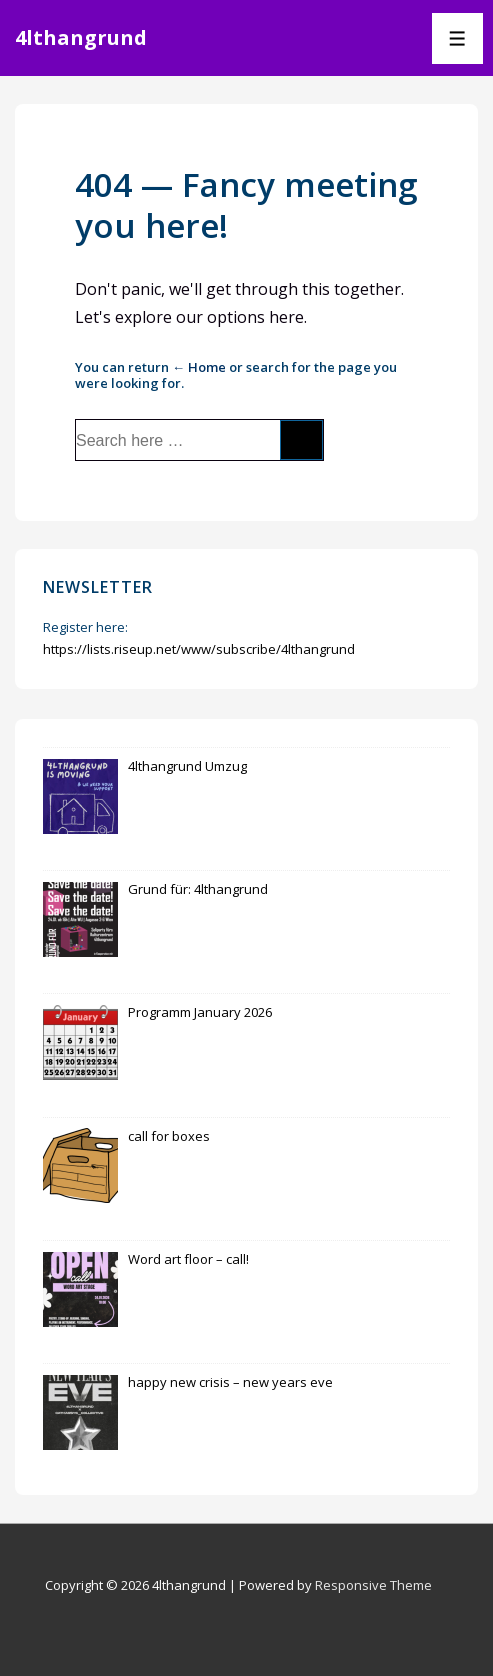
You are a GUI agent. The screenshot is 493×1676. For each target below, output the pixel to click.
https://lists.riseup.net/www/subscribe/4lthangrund (199, 649)
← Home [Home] (199, 367)
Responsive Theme (373, 1585)
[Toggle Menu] (457, 38)
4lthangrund (81, 37)
